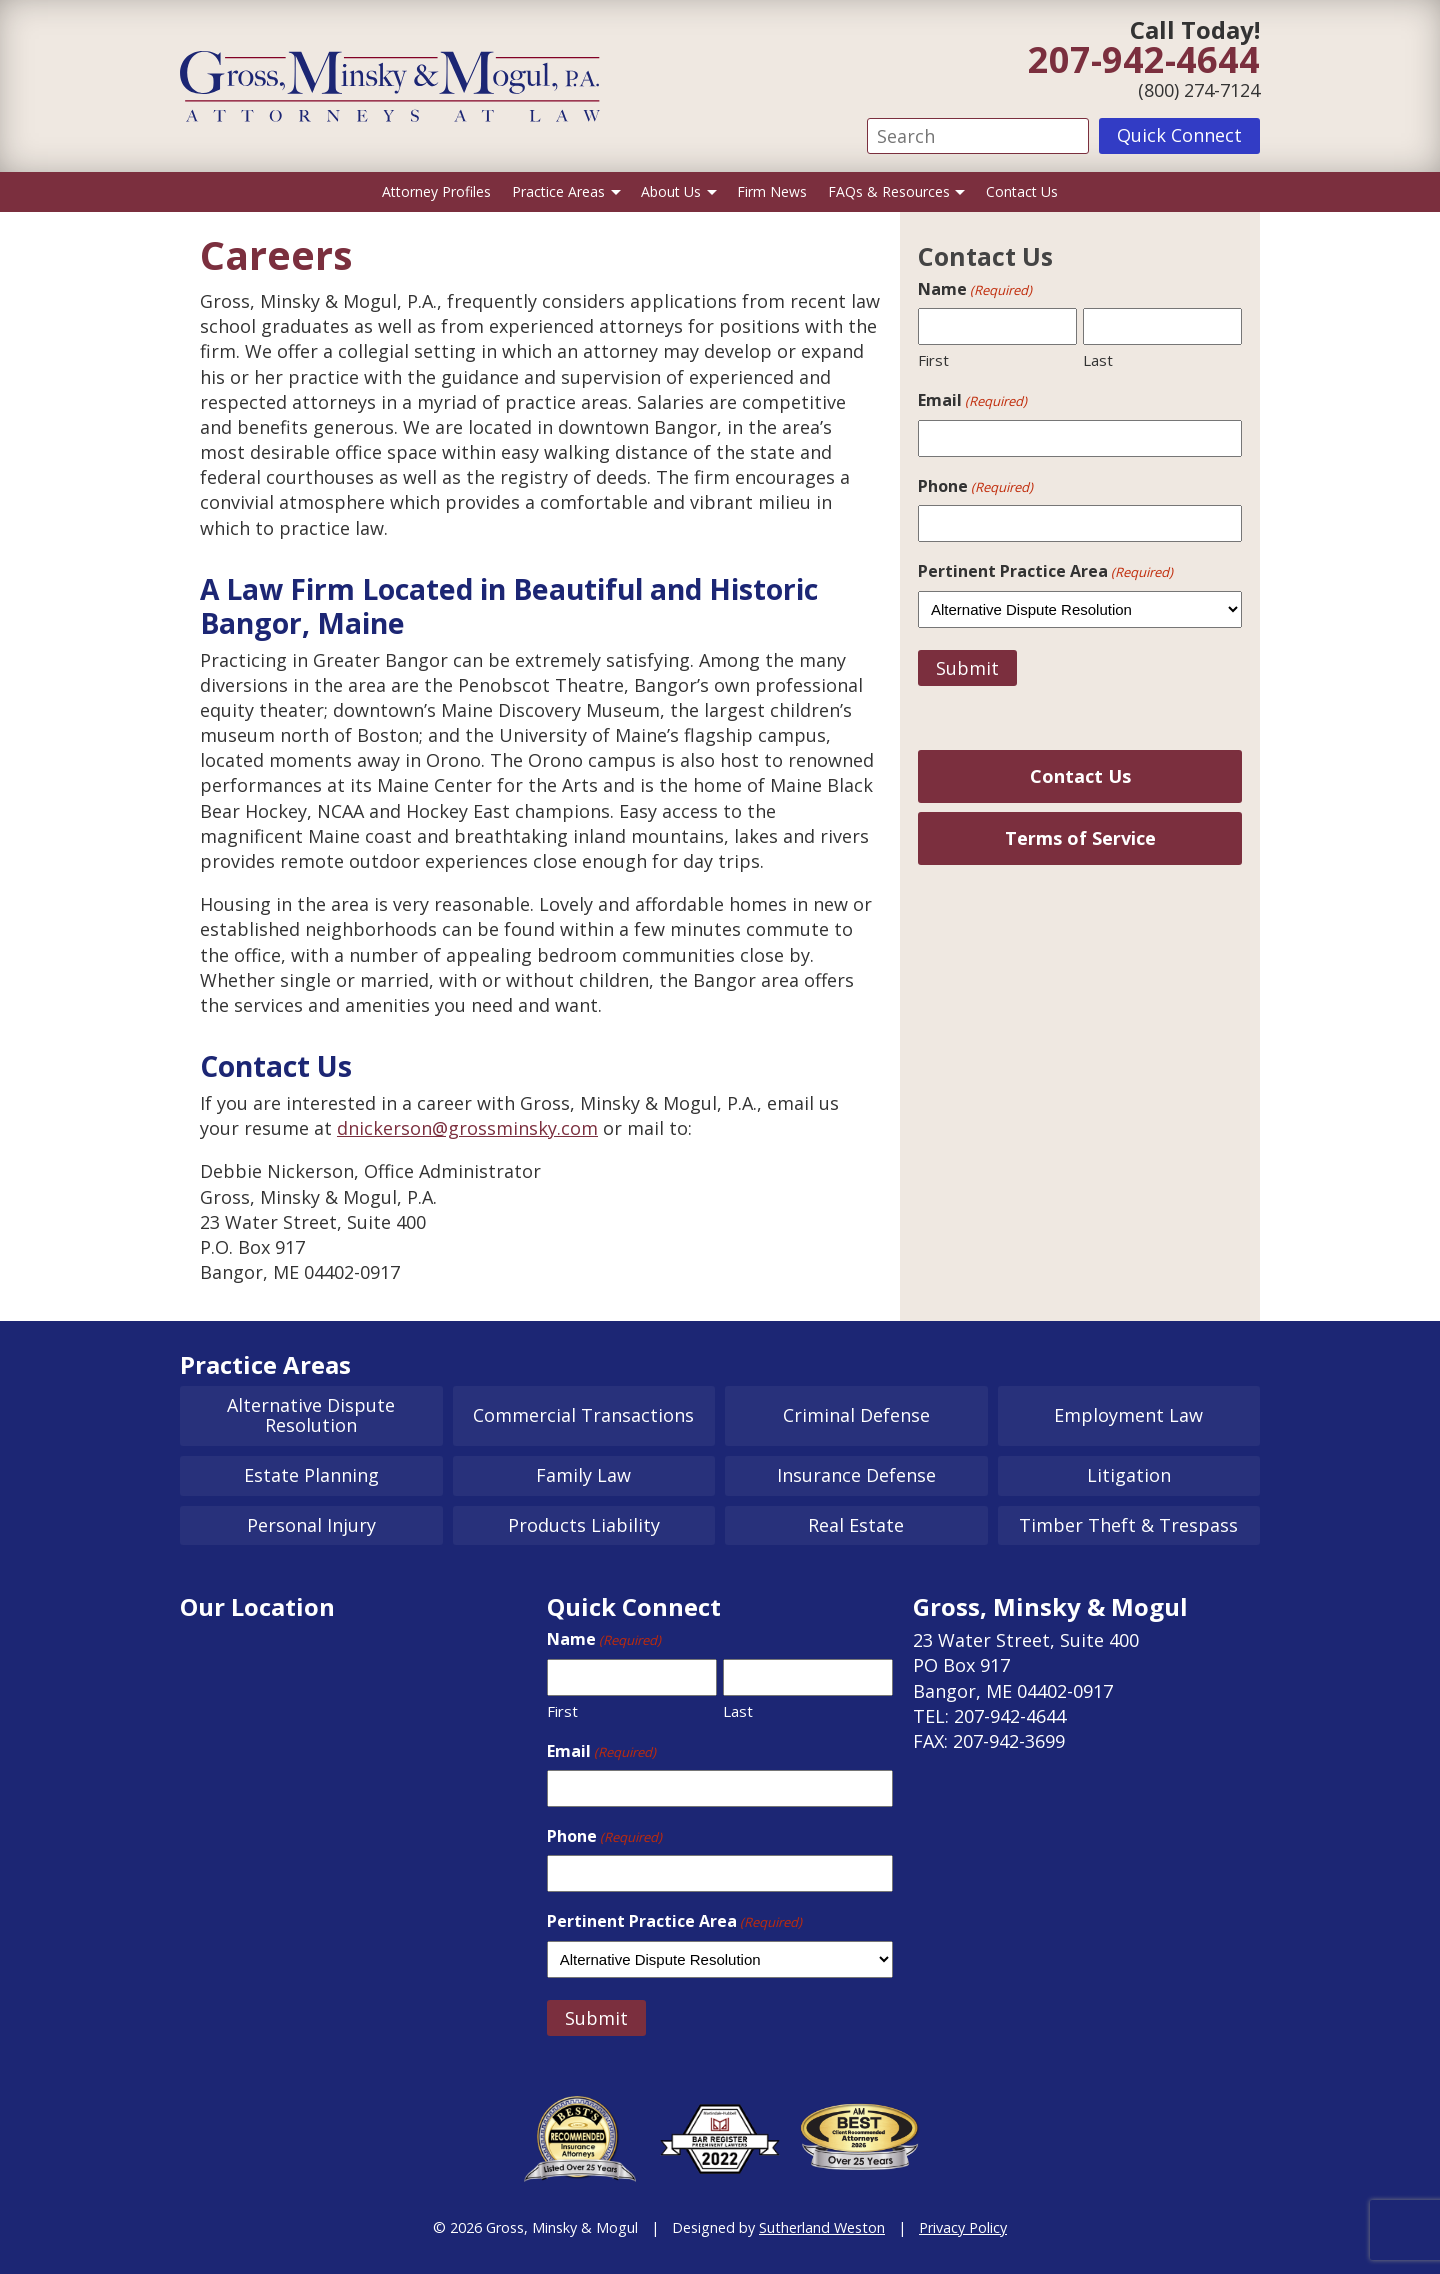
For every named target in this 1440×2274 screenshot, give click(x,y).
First (933, 360)
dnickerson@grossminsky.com (467, 1128)
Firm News (772, 191)
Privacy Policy (963, 2227)
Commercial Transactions (583, 1415)
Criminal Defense (856, 1415)
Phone (975, 486)
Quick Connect (1179, 135)
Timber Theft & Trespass (1128, 1525)
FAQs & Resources (889, 191)
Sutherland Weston (822, 2227)
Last (1098, 360)
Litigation (1129, 1475)
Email (972, 400)
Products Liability (584, 1525)
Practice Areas (558, 191)
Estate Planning (311, 1475)
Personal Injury (311, 1525)
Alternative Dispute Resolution (311, 1415)
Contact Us (1022, 191)
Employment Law (1128, 1415)
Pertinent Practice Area (1045, 571)
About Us (671, 191)
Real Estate (856, 1525)
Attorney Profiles (436, 191)
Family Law (583, 1475)
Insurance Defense (856, 1475)
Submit (967, 668)
